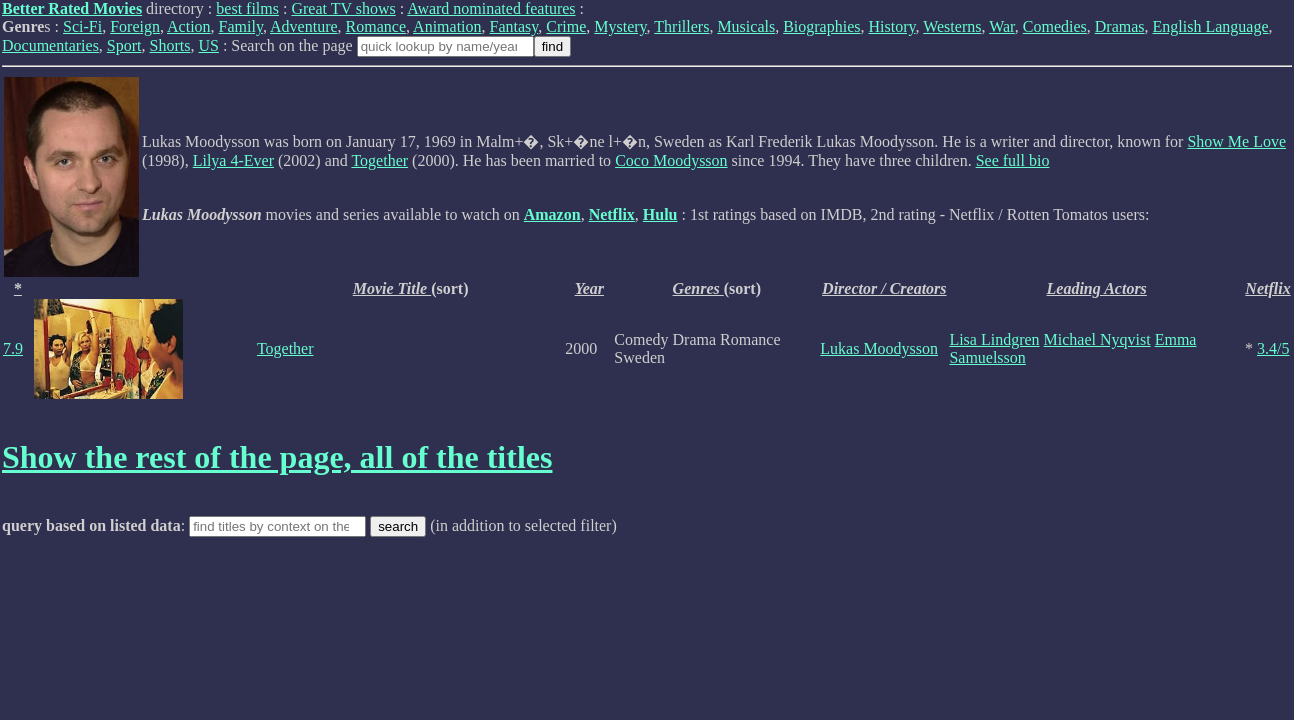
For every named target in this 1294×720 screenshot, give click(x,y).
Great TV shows (343, 8)
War (1002, 26)
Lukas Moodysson (879, 348)
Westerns (952, 26)
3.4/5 (1273, 348)
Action (189, 26)
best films (247, 8)
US (208, 45)
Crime (566, 26)
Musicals (746, 26)
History (892, 26)
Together (379, 160)
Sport (124, 45)
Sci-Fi (82, 26)
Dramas (1120, 26)
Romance (376, 26)
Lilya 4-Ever (233, 160)
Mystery (620, 26)
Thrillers (681, 26)
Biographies (821, 26)
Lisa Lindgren (994, 339)
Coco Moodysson (671, 160)
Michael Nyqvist (1097, 339)
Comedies (1055, 26)
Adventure (304, 26)
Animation (447, 26)
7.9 (13, 348)
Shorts (170, 45)
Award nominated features (491, 8)
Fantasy (514, 26)
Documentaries (50, 45)
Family (241, 26)
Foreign (135, 26)
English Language (1211, 26)
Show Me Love (1236, 141)
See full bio (1013, 160)
